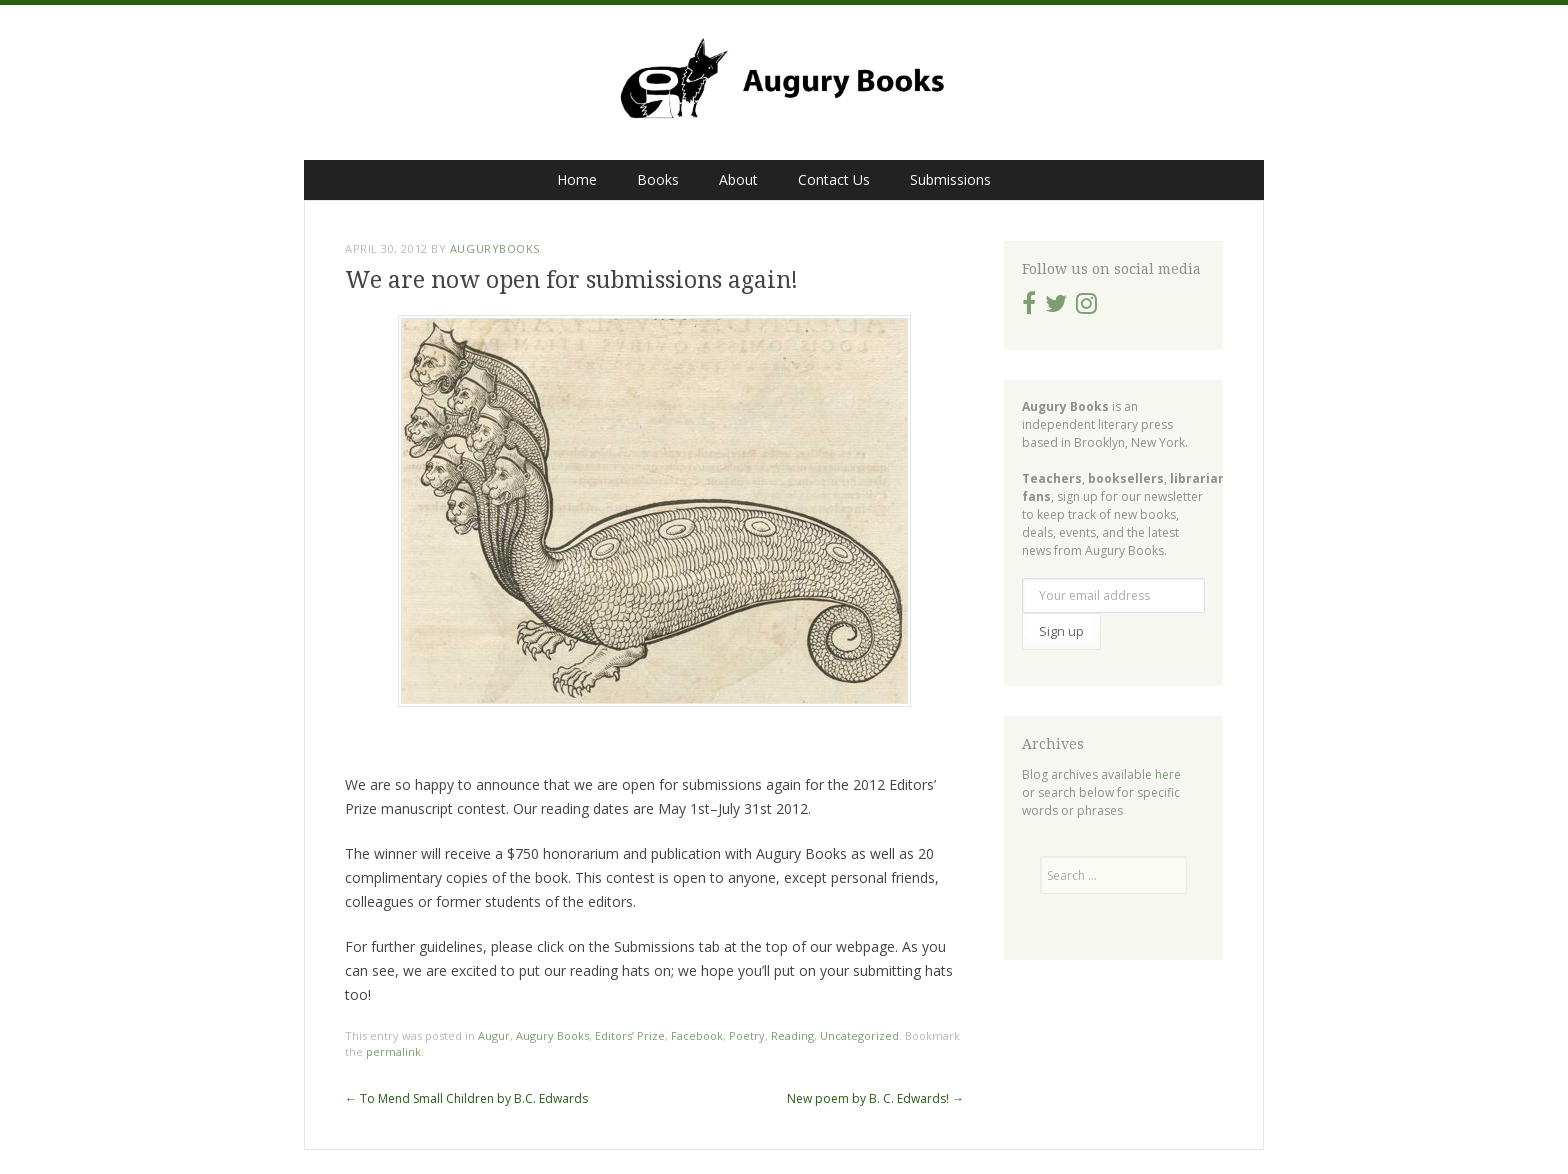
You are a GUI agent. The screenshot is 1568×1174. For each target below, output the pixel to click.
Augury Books (552, 1035)
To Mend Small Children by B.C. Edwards (466, 1098)
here (1168, 774)
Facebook (697, 1035)
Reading (792, 1035)
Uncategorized (859, 1035)
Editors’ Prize (630, 1035)
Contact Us (834, 179)
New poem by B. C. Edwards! (875, 1098)
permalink (393, 1051)
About (738, 179)
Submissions (950, 179)
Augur (494, 1035)
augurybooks (495, 248)
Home (577, 179)
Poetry (747, 1035)
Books (658, 179)
